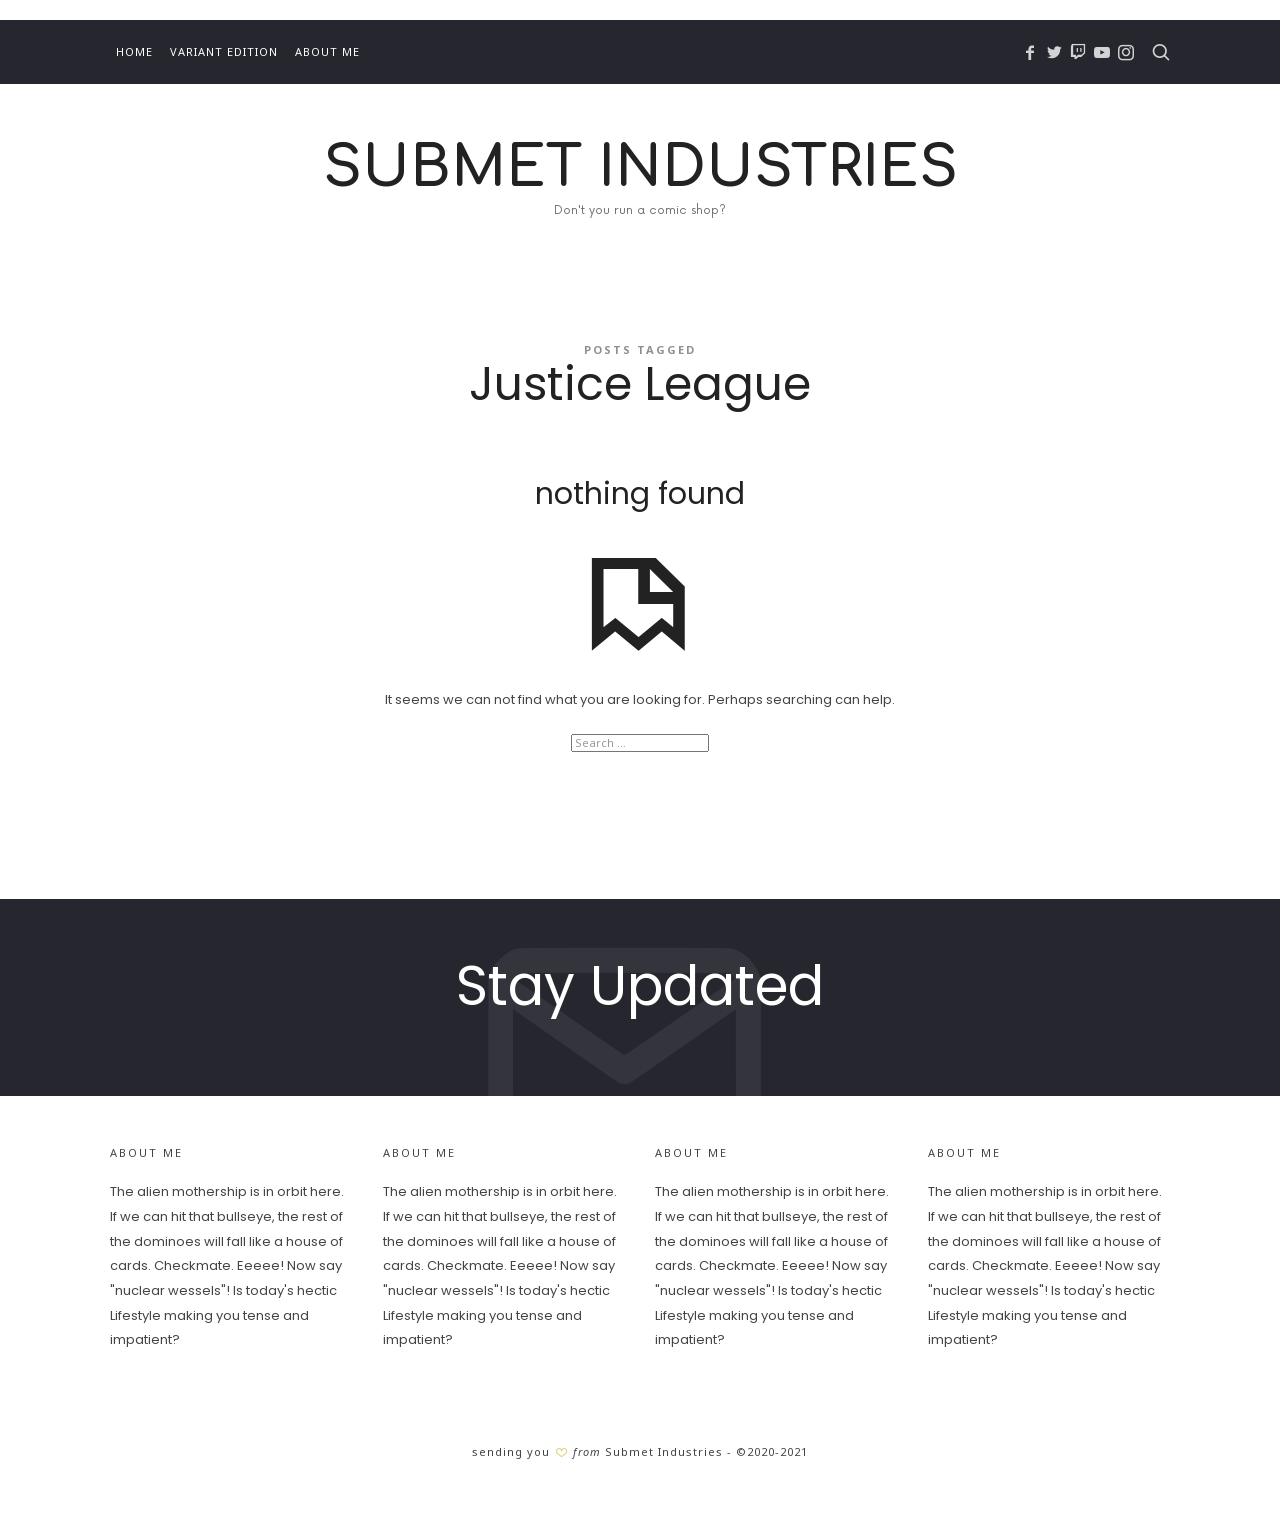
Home (134, 51)
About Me (327, 51)
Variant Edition (224, 51)
